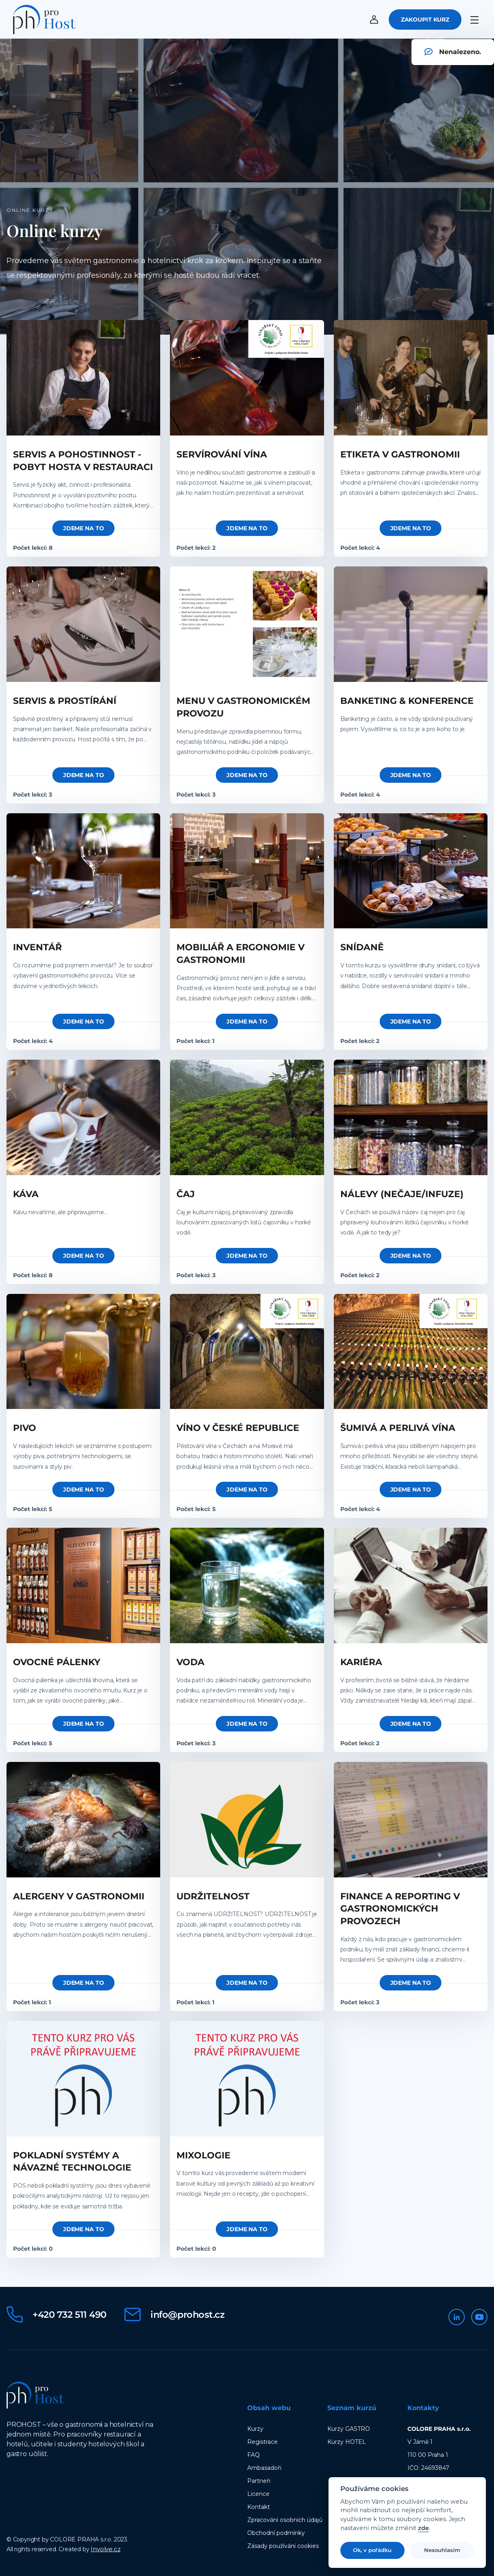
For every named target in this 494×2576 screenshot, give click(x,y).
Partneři (258, 2480)
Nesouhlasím (442, 2550)
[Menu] (476, 19)
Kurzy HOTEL (346, 2441)
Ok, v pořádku (372, 2550)
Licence (258, 2493)
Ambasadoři (264, 2467)
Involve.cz (105, 2548)
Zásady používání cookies (283, 2545)
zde (423, 2528)
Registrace (262, 2441)
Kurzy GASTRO (348, 2428)
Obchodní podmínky (276, 2532)
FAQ (253, 2454)
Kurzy (255, 2428)
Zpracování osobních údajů (284, 2519)
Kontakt (258, 2506)
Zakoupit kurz (425, 21)
